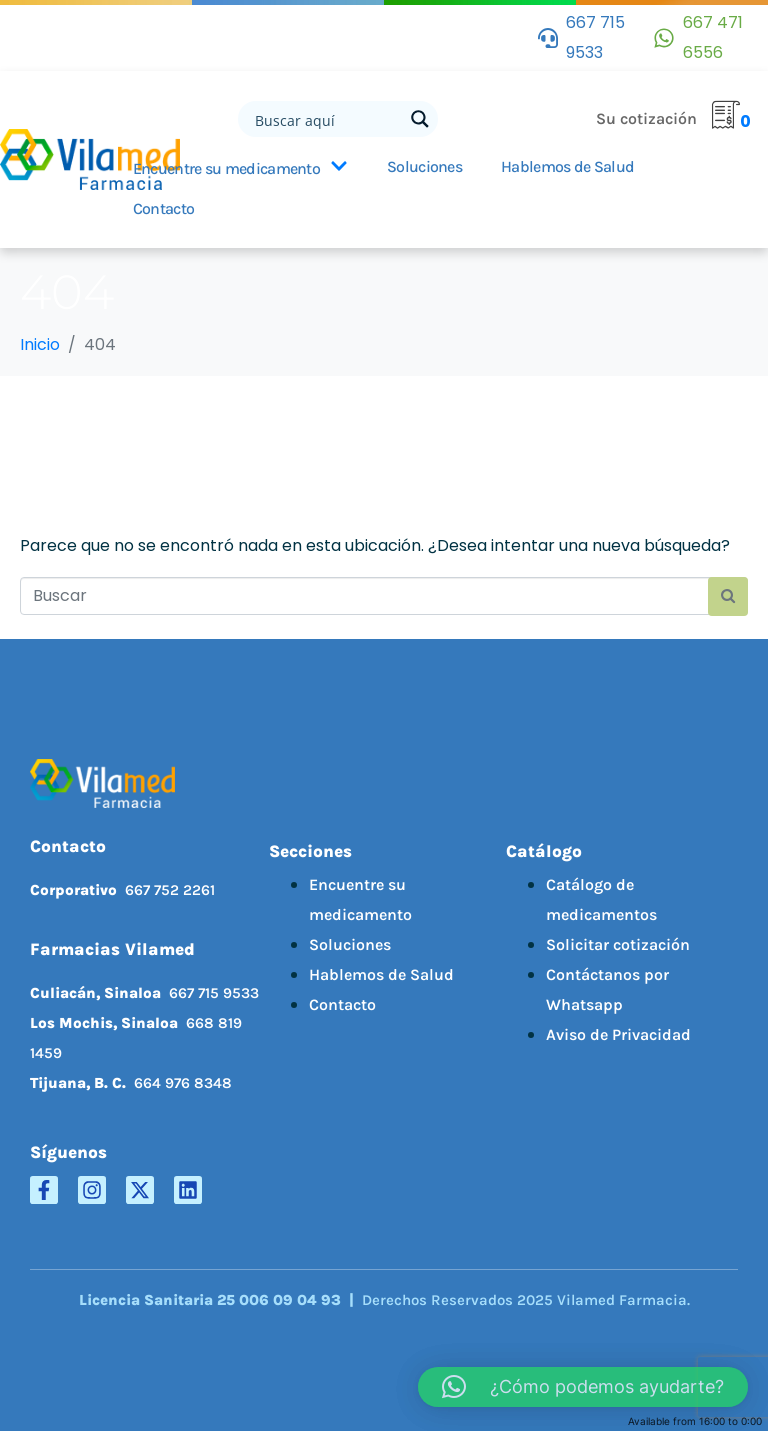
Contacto (163, 208)
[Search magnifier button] (420, 119)
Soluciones (424, 166)
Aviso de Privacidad (618, 1034)
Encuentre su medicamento (240, 168)
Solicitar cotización (618, 944)
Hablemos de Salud (381, 974)
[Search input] (327, 119)
